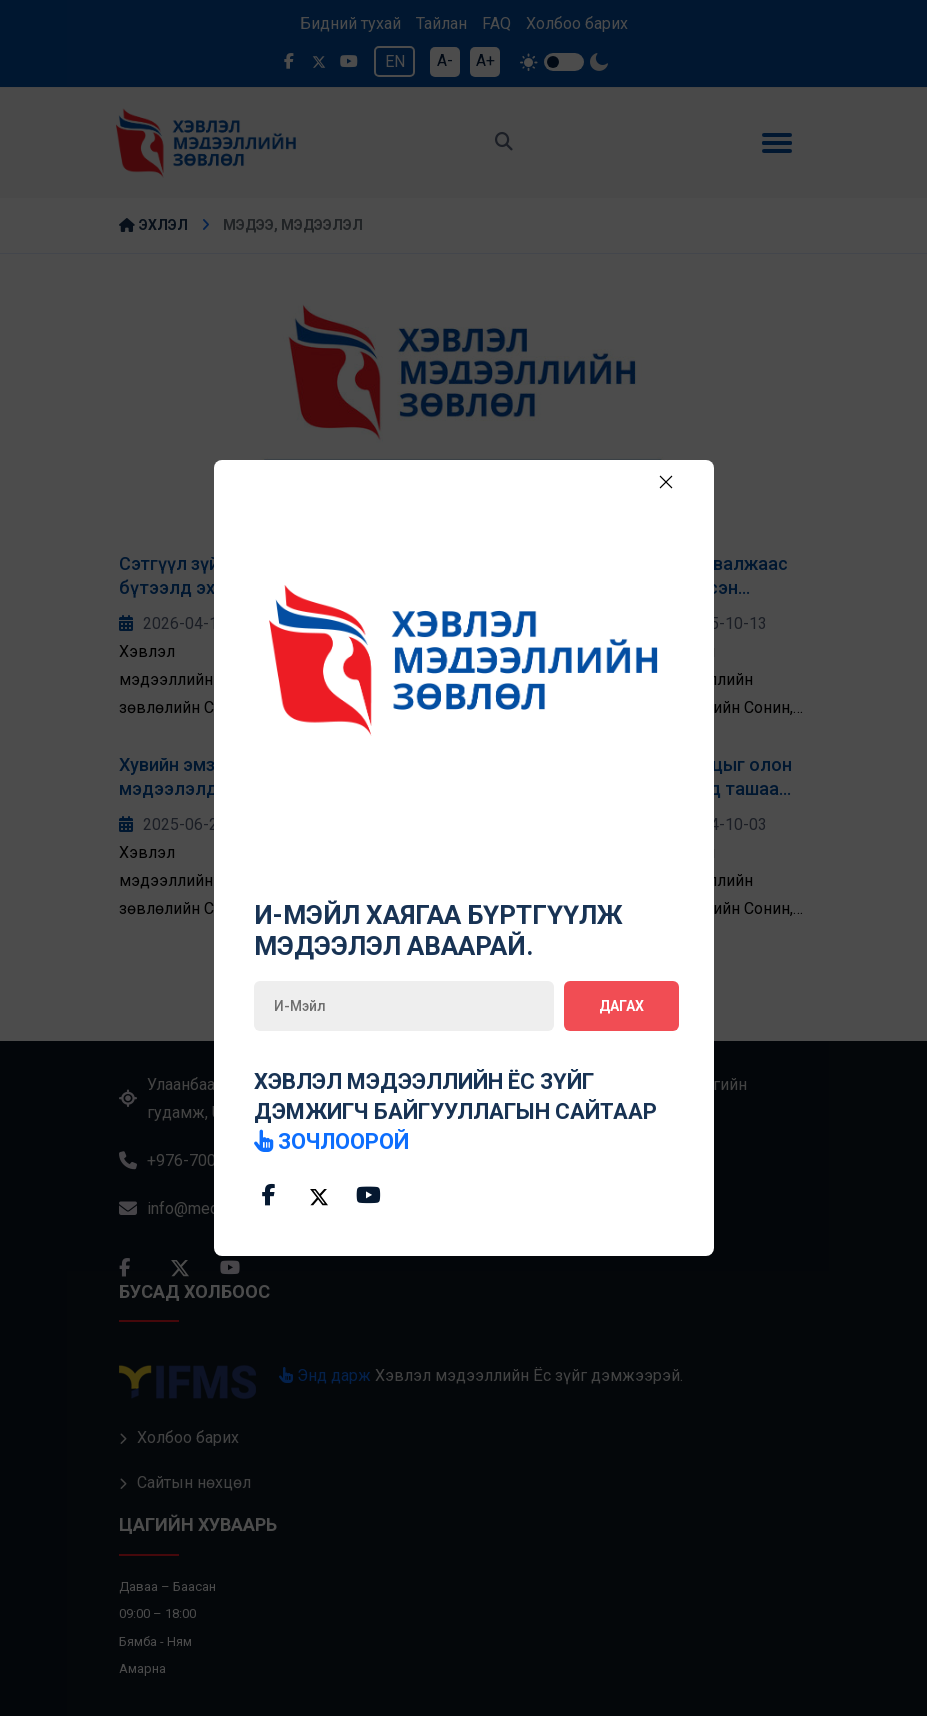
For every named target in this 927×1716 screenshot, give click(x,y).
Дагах (621, 1006)
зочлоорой (332, 1141)
